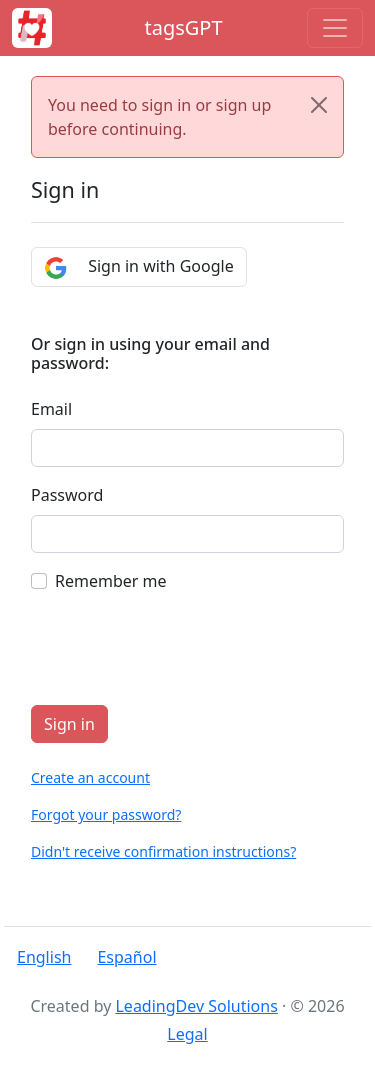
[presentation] (183, 650)
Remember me (111, 581)
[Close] (319, 105)
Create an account (90, 777)
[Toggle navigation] (335, 28)
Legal (187, 1034)
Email (51, 409)
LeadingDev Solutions (196, 1006)
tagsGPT (183, 27)
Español (126, 957)
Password (67, 495)
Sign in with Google (139, 267)
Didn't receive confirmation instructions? (163, 851)
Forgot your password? (106, 814)
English (44, 957)
